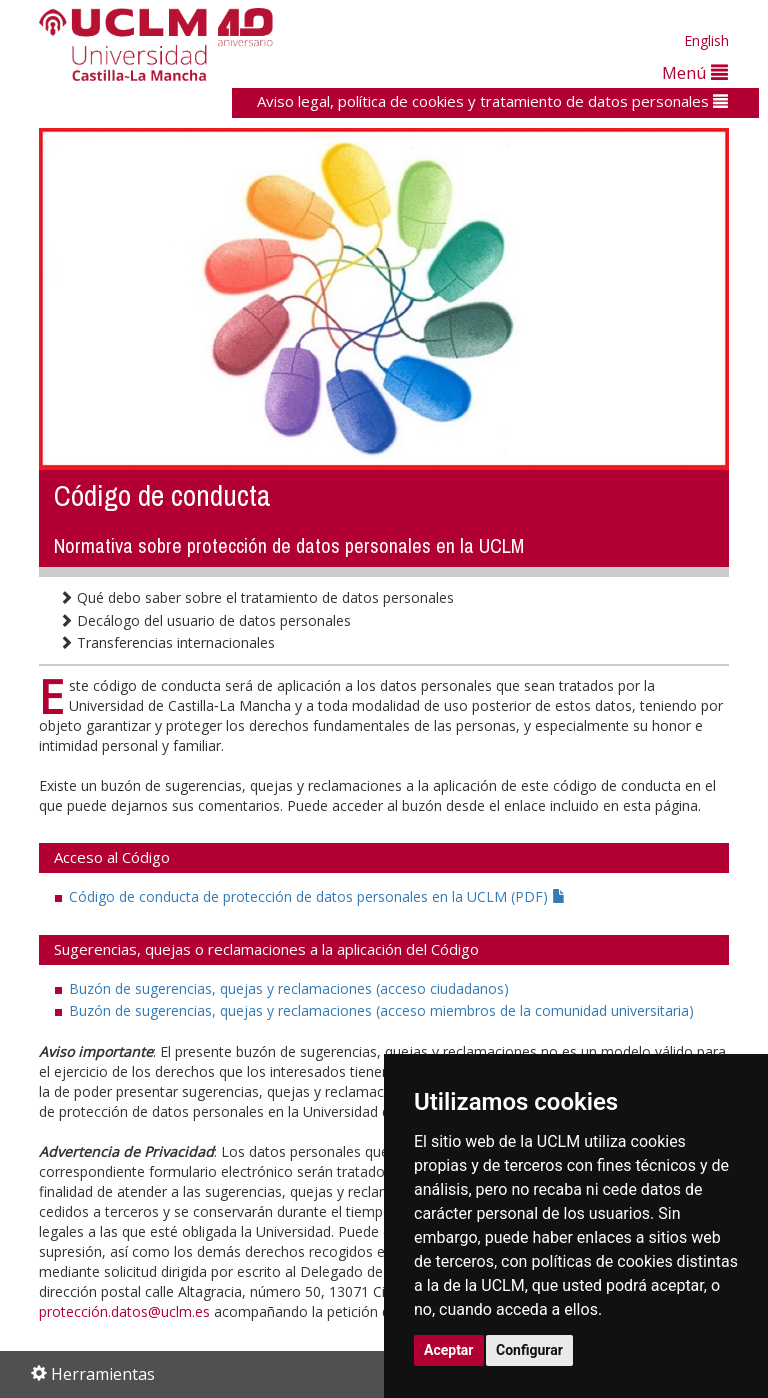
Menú (695, 72)
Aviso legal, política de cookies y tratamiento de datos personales (492, 101)
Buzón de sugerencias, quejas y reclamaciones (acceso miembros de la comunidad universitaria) (381, 1010)
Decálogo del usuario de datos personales (205, 620)
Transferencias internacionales (167, 642)
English (706, 40)
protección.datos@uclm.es (124, 1311)
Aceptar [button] (449, 1350)
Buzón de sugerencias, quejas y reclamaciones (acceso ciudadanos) (289, 988)
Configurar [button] (529, 1350)
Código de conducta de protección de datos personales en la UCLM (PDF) (317, 896)
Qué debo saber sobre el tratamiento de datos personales (256, 597)
